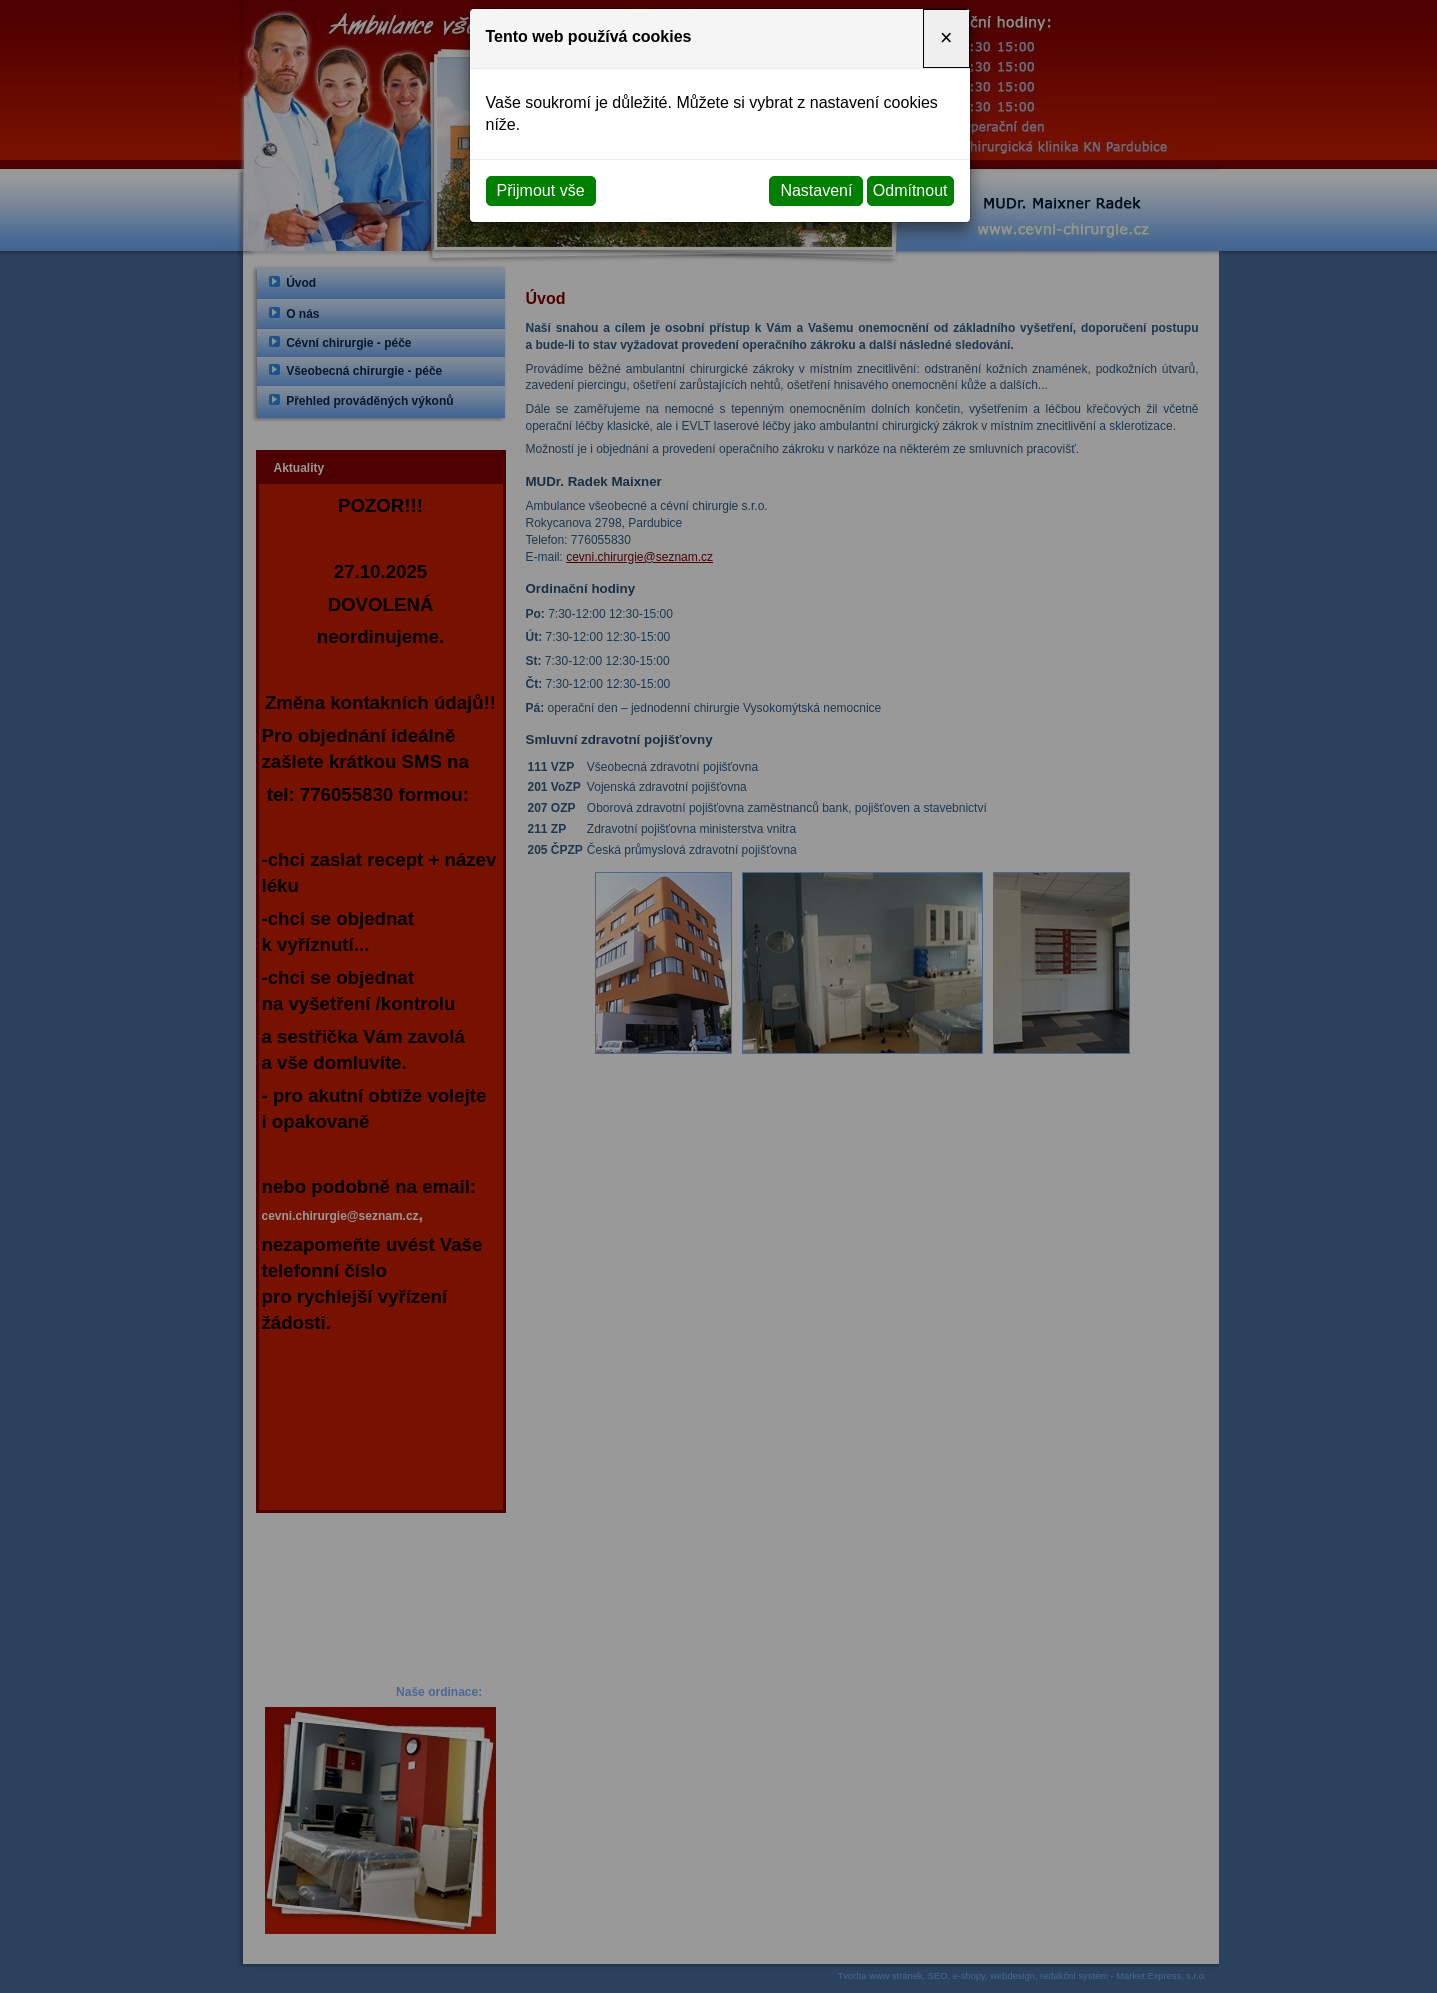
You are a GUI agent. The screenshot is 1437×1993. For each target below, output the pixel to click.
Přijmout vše (541, 190)
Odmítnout (910, 190)
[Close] (946, 38)
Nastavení (816, 190)
